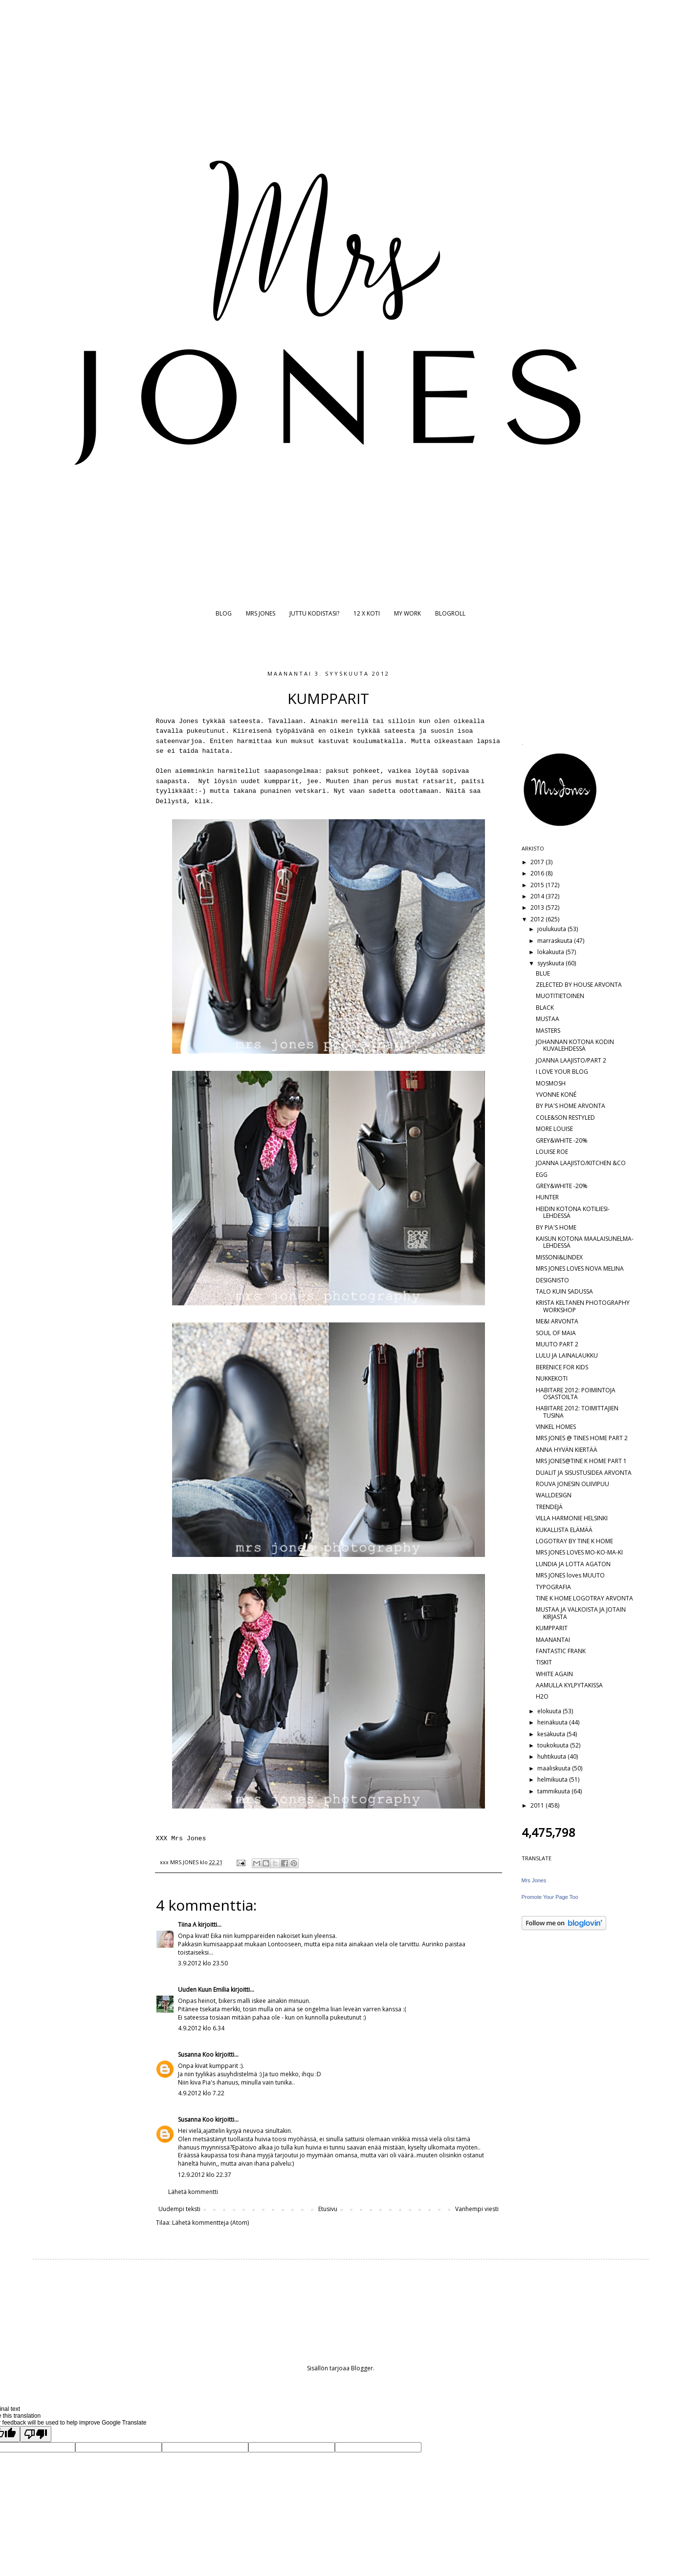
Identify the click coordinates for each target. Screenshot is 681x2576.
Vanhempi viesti (477, 2209)
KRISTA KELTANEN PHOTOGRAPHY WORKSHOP (583, 1306)
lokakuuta (551, 952)
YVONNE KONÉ (556, 1094)
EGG (542, 1175)
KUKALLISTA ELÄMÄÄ (564, 1530)
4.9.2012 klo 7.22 (201, 2093)
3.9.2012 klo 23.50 (203, 1963)
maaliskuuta (554, 1768)
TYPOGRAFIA (553, 1587)
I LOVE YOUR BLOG (562, 1071)
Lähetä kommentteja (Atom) (210, 2222)
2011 (538, 1805)
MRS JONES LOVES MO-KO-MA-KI (579, 1552)
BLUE (543, 973)
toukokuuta (553, 1745)
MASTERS (548, 1030)
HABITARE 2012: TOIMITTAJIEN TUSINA (577, 1411)
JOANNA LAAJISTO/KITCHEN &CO (581, 1163)
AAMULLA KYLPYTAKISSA (569, 1685)
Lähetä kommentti (193, 2192)
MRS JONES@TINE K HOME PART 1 (581, 1461)
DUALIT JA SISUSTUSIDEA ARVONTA (584, 1473)
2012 (538, 919)
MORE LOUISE (554, 1129)
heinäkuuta (553, 1722)
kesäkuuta (552, 1734)
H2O (542, 1696)
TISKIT (544, 1662)
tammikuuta (554, 1791)
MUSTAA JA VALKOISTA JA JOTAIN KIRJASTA (581, 1612)
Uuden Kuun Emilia (203, 1989)
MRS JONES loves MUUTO (570, 1575)
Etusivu (327, 2209)
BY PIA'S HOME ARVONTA (570, 1106)
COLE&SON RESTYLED (565, 1117)
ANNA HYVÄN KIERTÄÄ (566, 1450)
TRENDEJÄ (549, 1507)
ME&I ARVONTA (557, 1321)
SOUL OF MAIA (556, 1333)
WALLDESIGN (553, 1495)
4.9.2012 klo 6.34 (201, 2028)
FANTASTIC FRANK (561, 1651)
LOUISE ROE (552, 1152)
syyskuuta (551, 963)
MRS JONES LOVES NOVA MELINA (580, 1268)
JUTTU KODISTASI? (314, 613)
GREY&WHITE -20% (562, 1140)
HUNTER (547, 1197)
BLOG (224, 613)
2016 (538, 873)
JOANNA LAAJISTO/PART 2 (571, 1060)
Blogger (362, 2368)
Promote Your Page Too (550, 1897)
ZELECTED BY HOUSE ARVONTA (579, 984)
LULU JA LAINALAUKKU (567, 1355)
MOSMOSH (551, 1083)
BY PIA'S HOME (556, 1227)
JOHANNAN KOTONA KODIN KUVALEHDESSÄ (575, 1045)
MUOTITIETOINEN (560, 996)
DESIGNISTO (552, 1280)
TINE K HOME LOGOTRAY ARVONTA (584, 1598)
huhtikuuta (552, 1756)
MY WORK (407, 613)
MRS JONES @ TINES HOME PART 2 (582, 1438)
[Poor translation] (35, 2434)
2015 (538, 885)
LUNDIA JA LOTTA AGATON (573, 1564)
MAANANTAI (553, 1640)
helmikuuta (553, 1779)
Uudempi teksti (179, 2209)
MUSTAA (547, 1019)
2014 (538, 896)
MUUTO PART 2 (557, 1344)
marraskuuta (555, 941)
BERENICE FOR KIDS (562, 1367)
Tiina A (187, 1924)
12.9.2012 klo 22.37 (204, 2175)
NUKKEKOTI (552, 1378)
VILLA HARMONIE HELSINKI (572, 1518)
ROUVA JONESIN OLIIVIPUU (572, 1484)
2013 (538, 907)
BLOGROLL (450, 613)
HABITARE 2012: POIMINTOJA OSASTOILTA (575, 1393)
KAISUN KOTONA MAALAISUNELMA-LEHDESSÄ (585, 1242)
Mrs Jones (534, 1880)
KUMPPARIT (552, 1628)
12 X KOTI (366, 613)
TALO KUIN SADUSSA (564, 1291)
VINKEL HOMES (556, 1427)
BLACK (545, 1007)
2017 (538, 862)
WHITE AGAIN (554, 1674)
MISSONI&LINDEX (559, 1257)
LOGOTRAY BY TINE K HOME (574, 1541)
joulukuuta (552, 929)
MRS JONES (260, 613)
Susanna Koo (196, 2054)
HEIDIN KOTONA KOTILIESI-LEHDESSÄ (573, 1212)
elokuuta (550, 1711)
